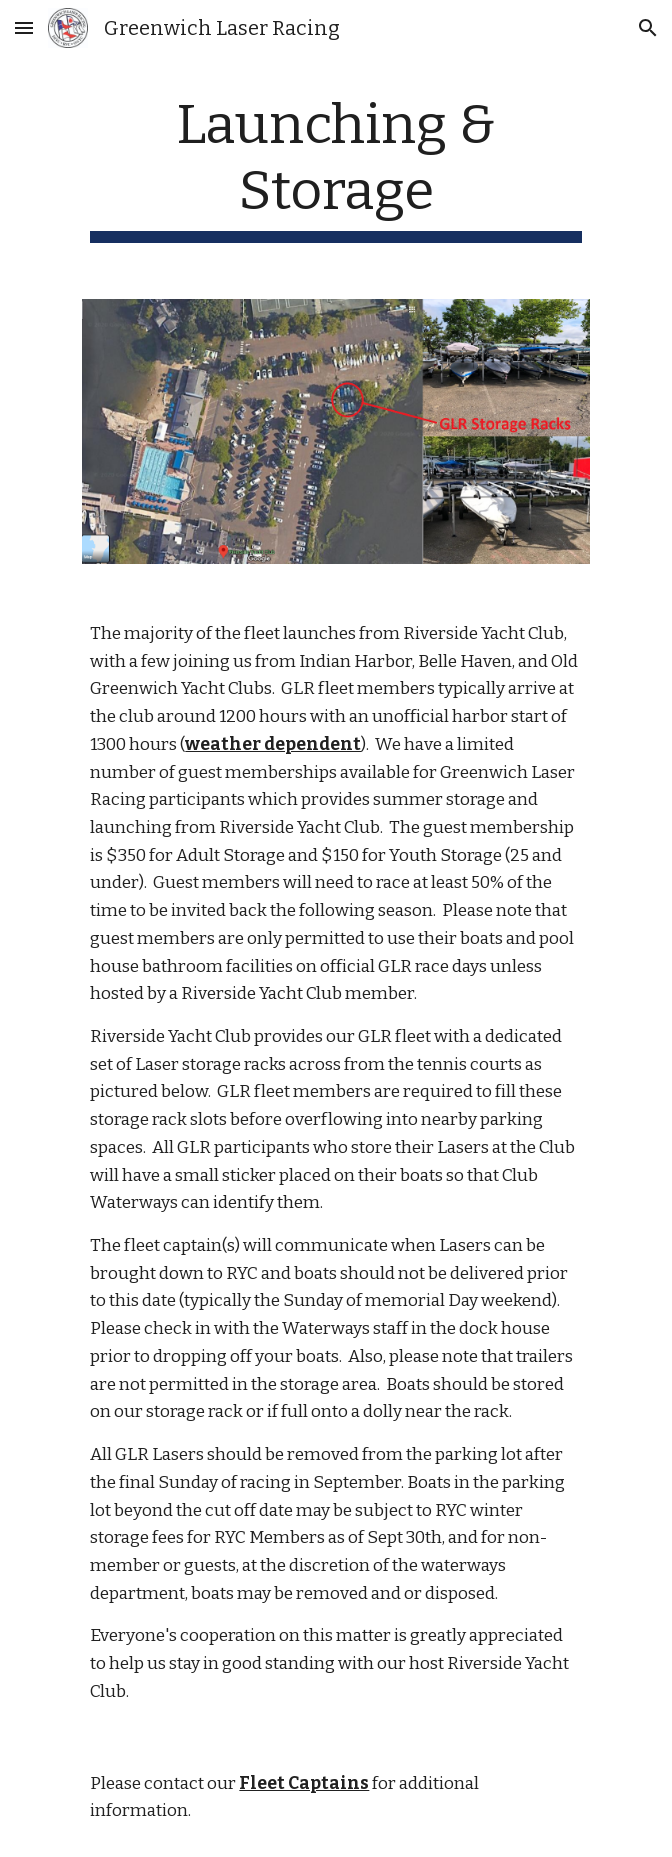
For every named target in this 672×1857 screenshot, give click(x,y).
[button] (24, 27)
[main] (335, 167)
